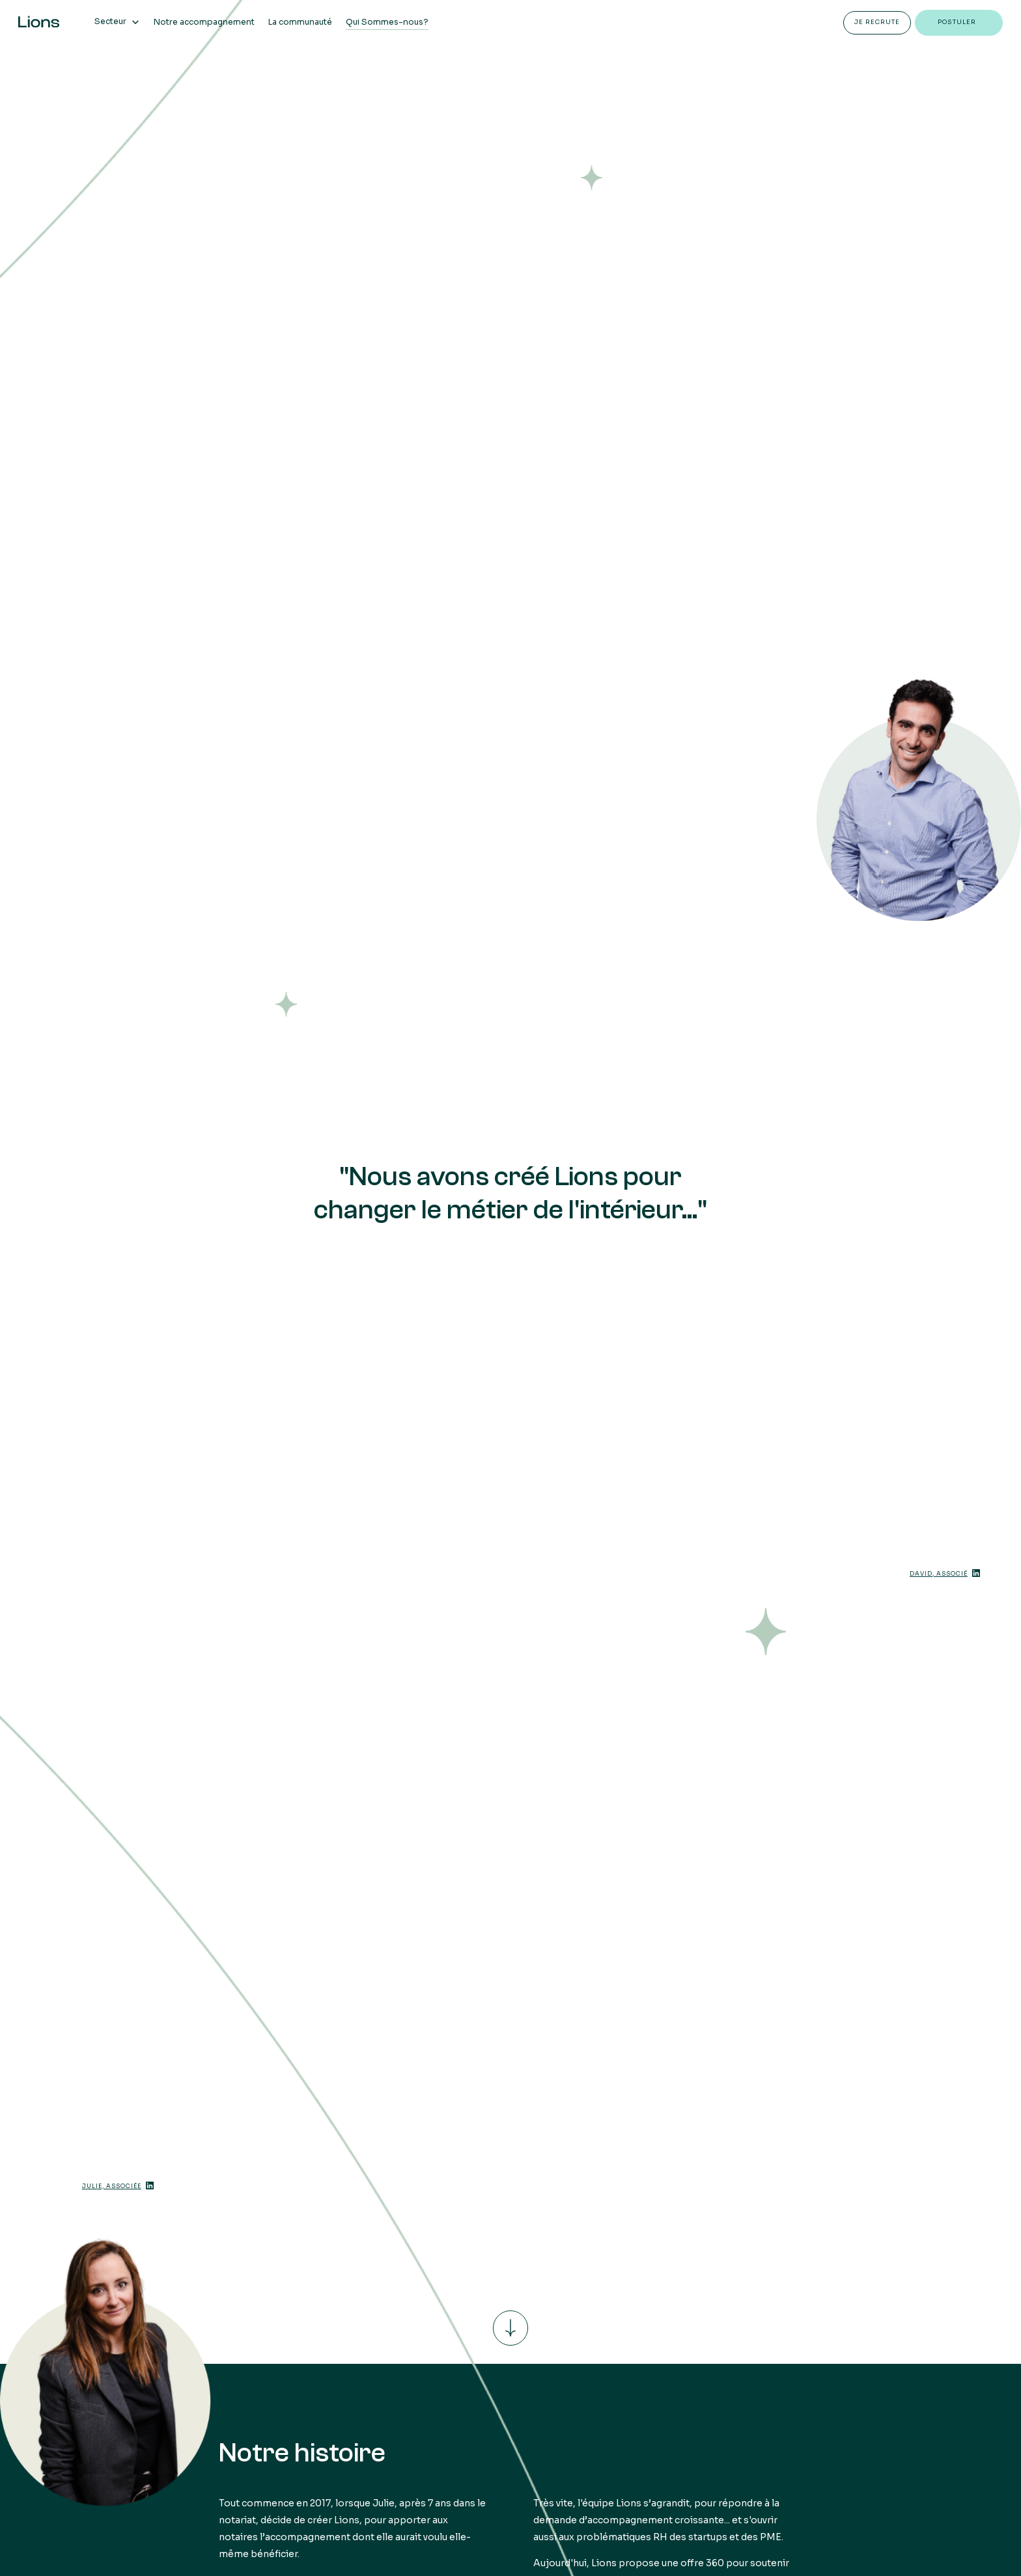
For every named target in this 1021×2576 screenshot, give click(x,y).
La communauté (300, 22)
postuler (957, 22)
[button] (117, 21)
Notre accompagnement (204, 22)
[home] (38, 20)
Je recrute (877, 22)
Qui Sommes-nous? (387, 22)
